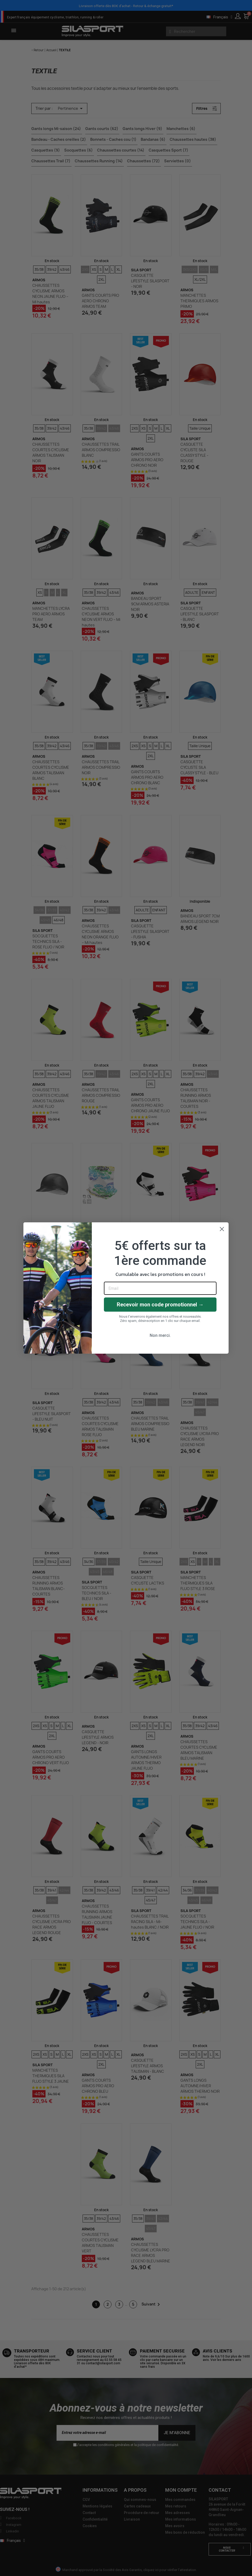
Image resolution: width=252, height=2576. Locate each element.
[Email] (160, 1288)
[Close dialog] (221, 1229)
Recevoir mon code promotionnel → (160, 1304)
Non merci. (160, 1335)
